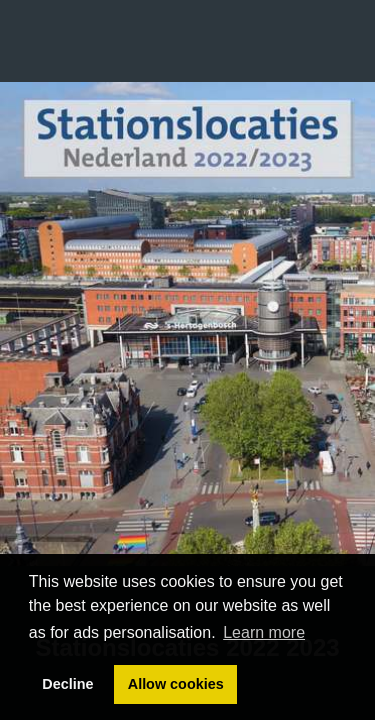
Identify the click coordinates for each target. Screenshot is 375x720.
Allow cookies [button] (176, 684)
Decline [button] (67, 684)
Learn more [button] (264, 632)
